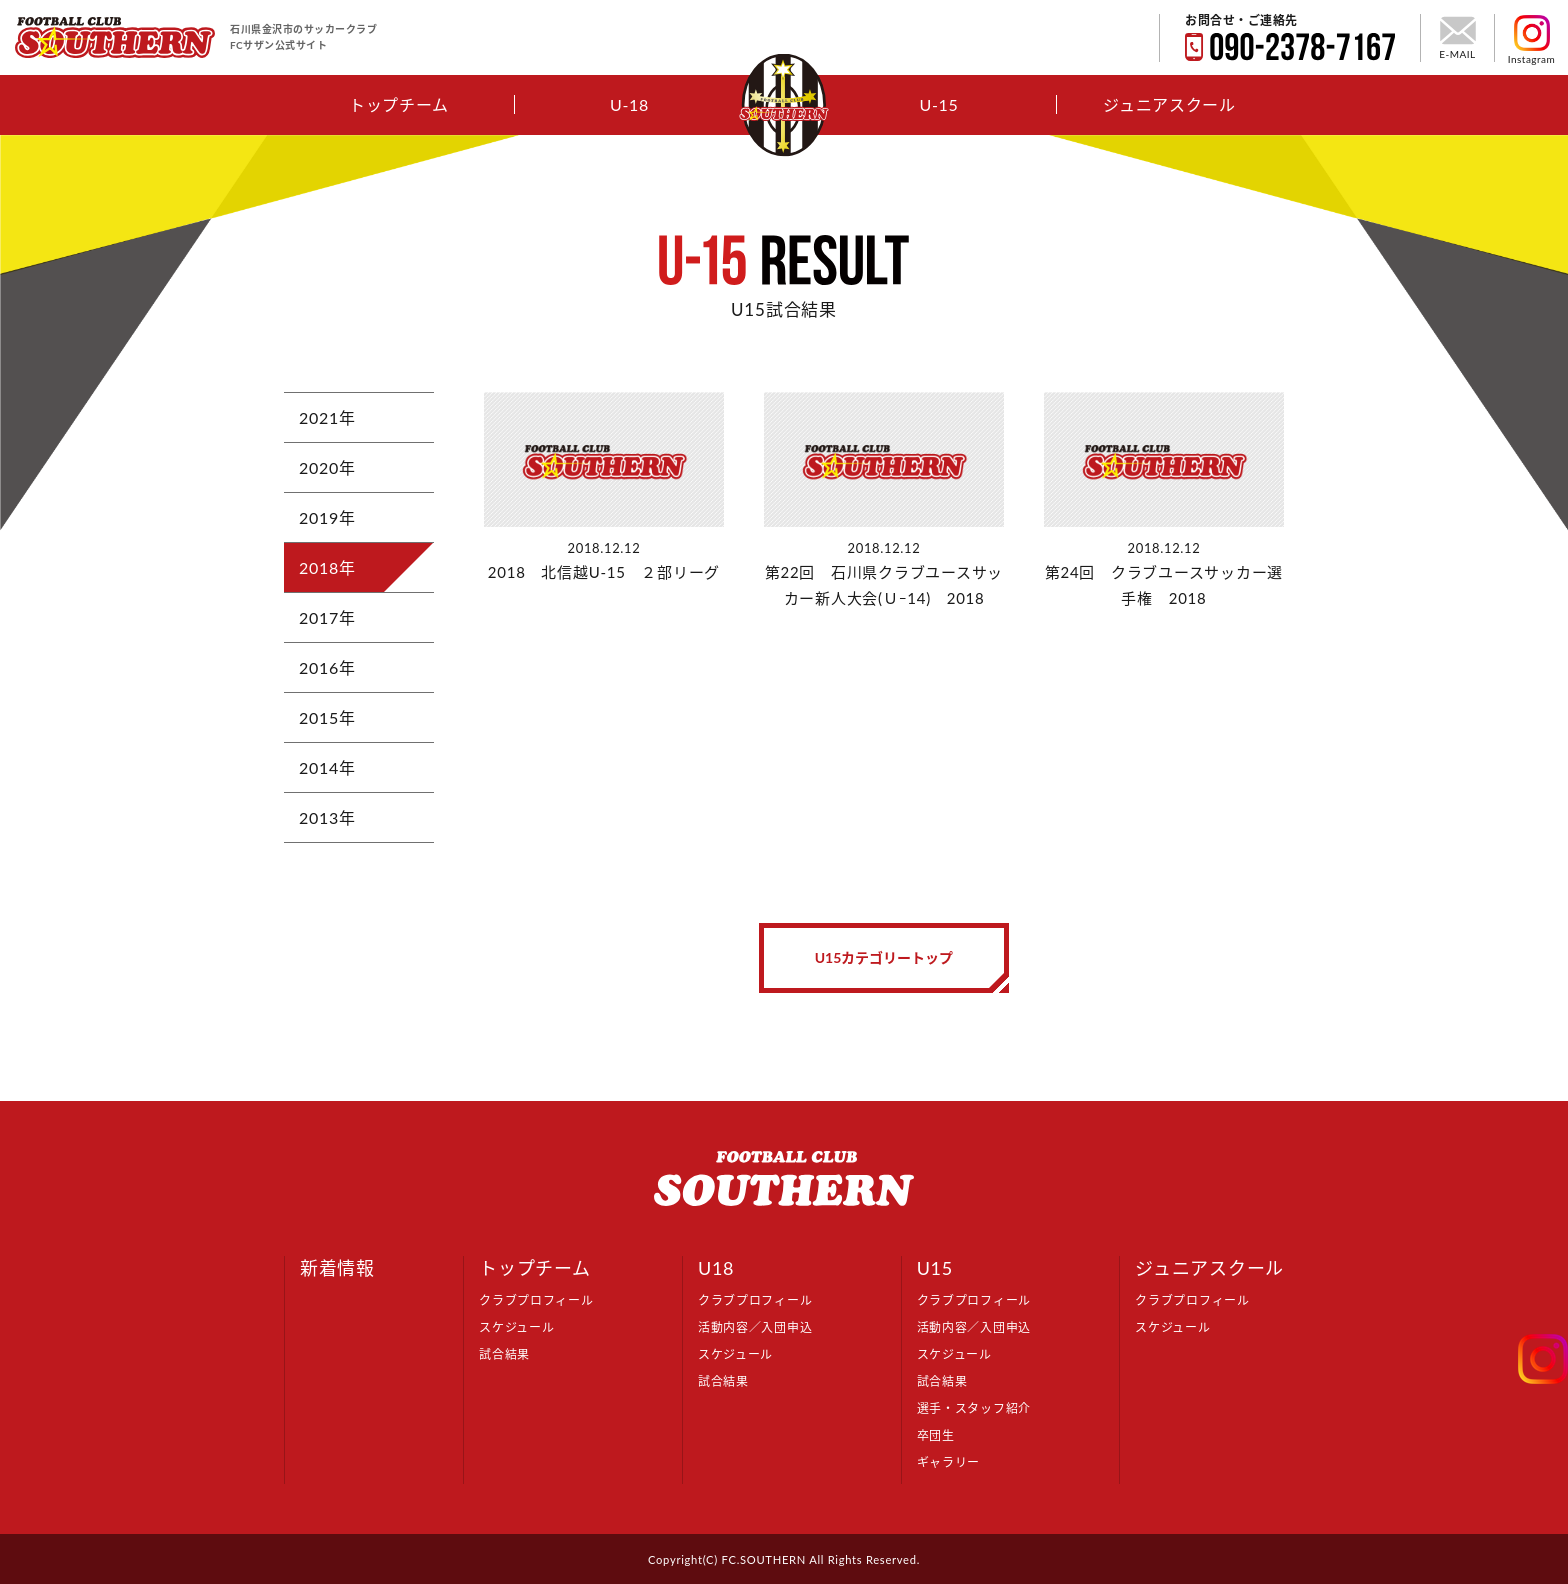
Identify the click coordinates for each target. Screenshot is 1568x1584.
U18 (716, 1268)
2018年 (327, 567)
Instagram (1532, 40)
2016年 (327, 667)
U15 (935, 1268)
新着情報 (337, 1268)
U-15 (938, 104)
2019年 (327, 517)
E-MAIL (1457, 37)
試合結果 (504, 1354)
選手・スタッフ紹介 (974, 1408)
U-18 (629, 104)
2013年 (327, 817)
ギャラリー (949, 1462)
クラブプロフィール (536, 1300)
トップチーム (399, 104)
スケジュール (516, 1327)
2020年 (327, 467)
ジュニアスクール (1169, 104)
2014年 (327, 767)
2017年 (327, 617)
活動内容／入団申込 (755, 1327)
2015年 (327, 717)
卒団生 (936, 1435)
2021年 (327, 417)
